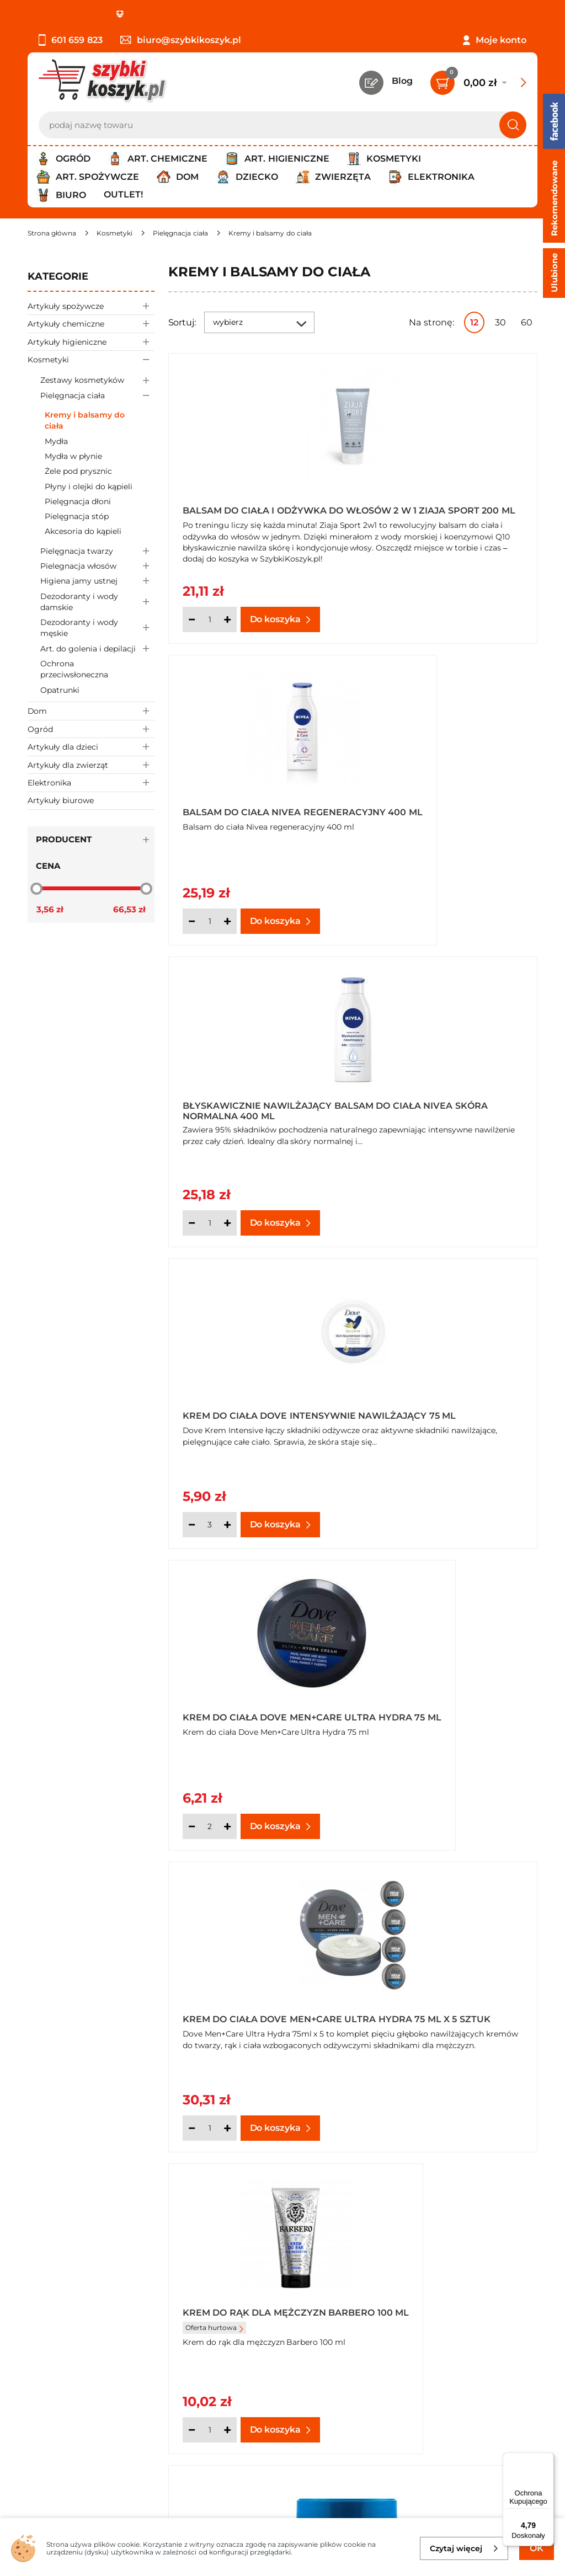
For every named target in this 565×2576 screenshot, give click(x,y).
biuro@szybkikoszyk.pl (180, 40)
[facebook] (280, 2511)
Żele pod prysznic (78, 471)
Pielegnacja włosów (97, 566)
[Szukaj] (512, 124)
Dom (91, 710)
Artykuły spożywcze (91, 305)
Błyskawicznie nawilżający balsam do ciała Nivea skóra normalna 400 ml (257, 805)
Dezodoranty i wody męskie (97, 628)
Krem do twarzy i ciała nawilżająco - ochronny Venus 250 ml (437, 1401)
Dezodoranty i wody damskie (97, 602)
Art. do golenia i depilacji (97, 648)
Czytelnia (435, 2299)
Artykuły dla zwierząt (91, 764)
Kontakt (433, 2268)
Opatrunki (59, 690)
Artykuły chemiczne (91, 323)
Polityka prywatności (73, 2299)
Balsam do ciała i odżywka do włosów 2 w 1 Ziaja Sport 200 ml (258, 507)
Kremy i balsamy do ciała (85, 420)
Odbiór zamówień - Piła (79, 2328)
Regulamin (52, 2284)
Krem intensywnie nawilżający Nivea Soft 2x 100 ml (252, 1997)
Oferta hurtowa (214, 1421)
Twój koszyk (441, 2284)
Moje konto (501, 40)
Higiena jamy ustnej (97, 581)
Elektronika (91, 782)
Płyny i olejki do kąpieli (88, 486)
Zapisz (168, 2429)
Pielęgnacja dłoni (78, 501)
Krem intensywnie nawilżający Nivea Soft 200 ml (443, 1699)
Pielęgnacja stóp (77, 516)
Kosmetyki (91, 359)
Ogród (91, 728)
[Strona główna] (52, 233)
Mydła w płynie (73, 456)
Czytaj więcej (464, 2548)
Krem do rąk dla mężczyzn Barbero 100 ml (254, 1401)
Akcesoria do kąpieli (83, 531)
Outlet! (123, 194)
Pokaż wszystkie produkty (468, 2168)
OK (536, 2548)
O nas (40, 2268)
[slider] (36, 888)
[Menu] (547, 2459)
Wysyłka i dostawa (68, 2313)
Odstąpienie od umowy (80, 2343)
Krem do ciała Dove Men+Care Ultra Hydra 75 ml (258, 1103)
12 (474, 322)
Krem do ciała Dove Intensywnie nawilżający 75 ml (446, 805)
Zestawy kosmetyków (97, 380)
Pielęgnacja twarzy (97, 550)
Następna (370, 2168)
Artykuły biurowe (61, 800)
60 (526, 322)
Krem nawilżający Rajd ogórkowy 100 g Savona (434, 1997)
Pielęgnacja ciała (97, 395)
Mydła (56, 441)
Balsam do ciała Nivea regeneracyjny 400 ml (430, 507)
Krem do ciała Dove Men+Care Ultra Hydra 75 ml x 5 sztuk (447, 1103)
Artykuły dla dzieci (91, 746)
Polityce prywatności (430, 2477)
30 (500, 322)
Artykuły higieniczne (91, 341)
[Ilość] (209, 619)
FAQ (37, 2359)
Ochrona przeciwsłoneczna (74, 669)
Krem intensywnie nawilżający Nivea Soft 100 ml (255, 1699)
